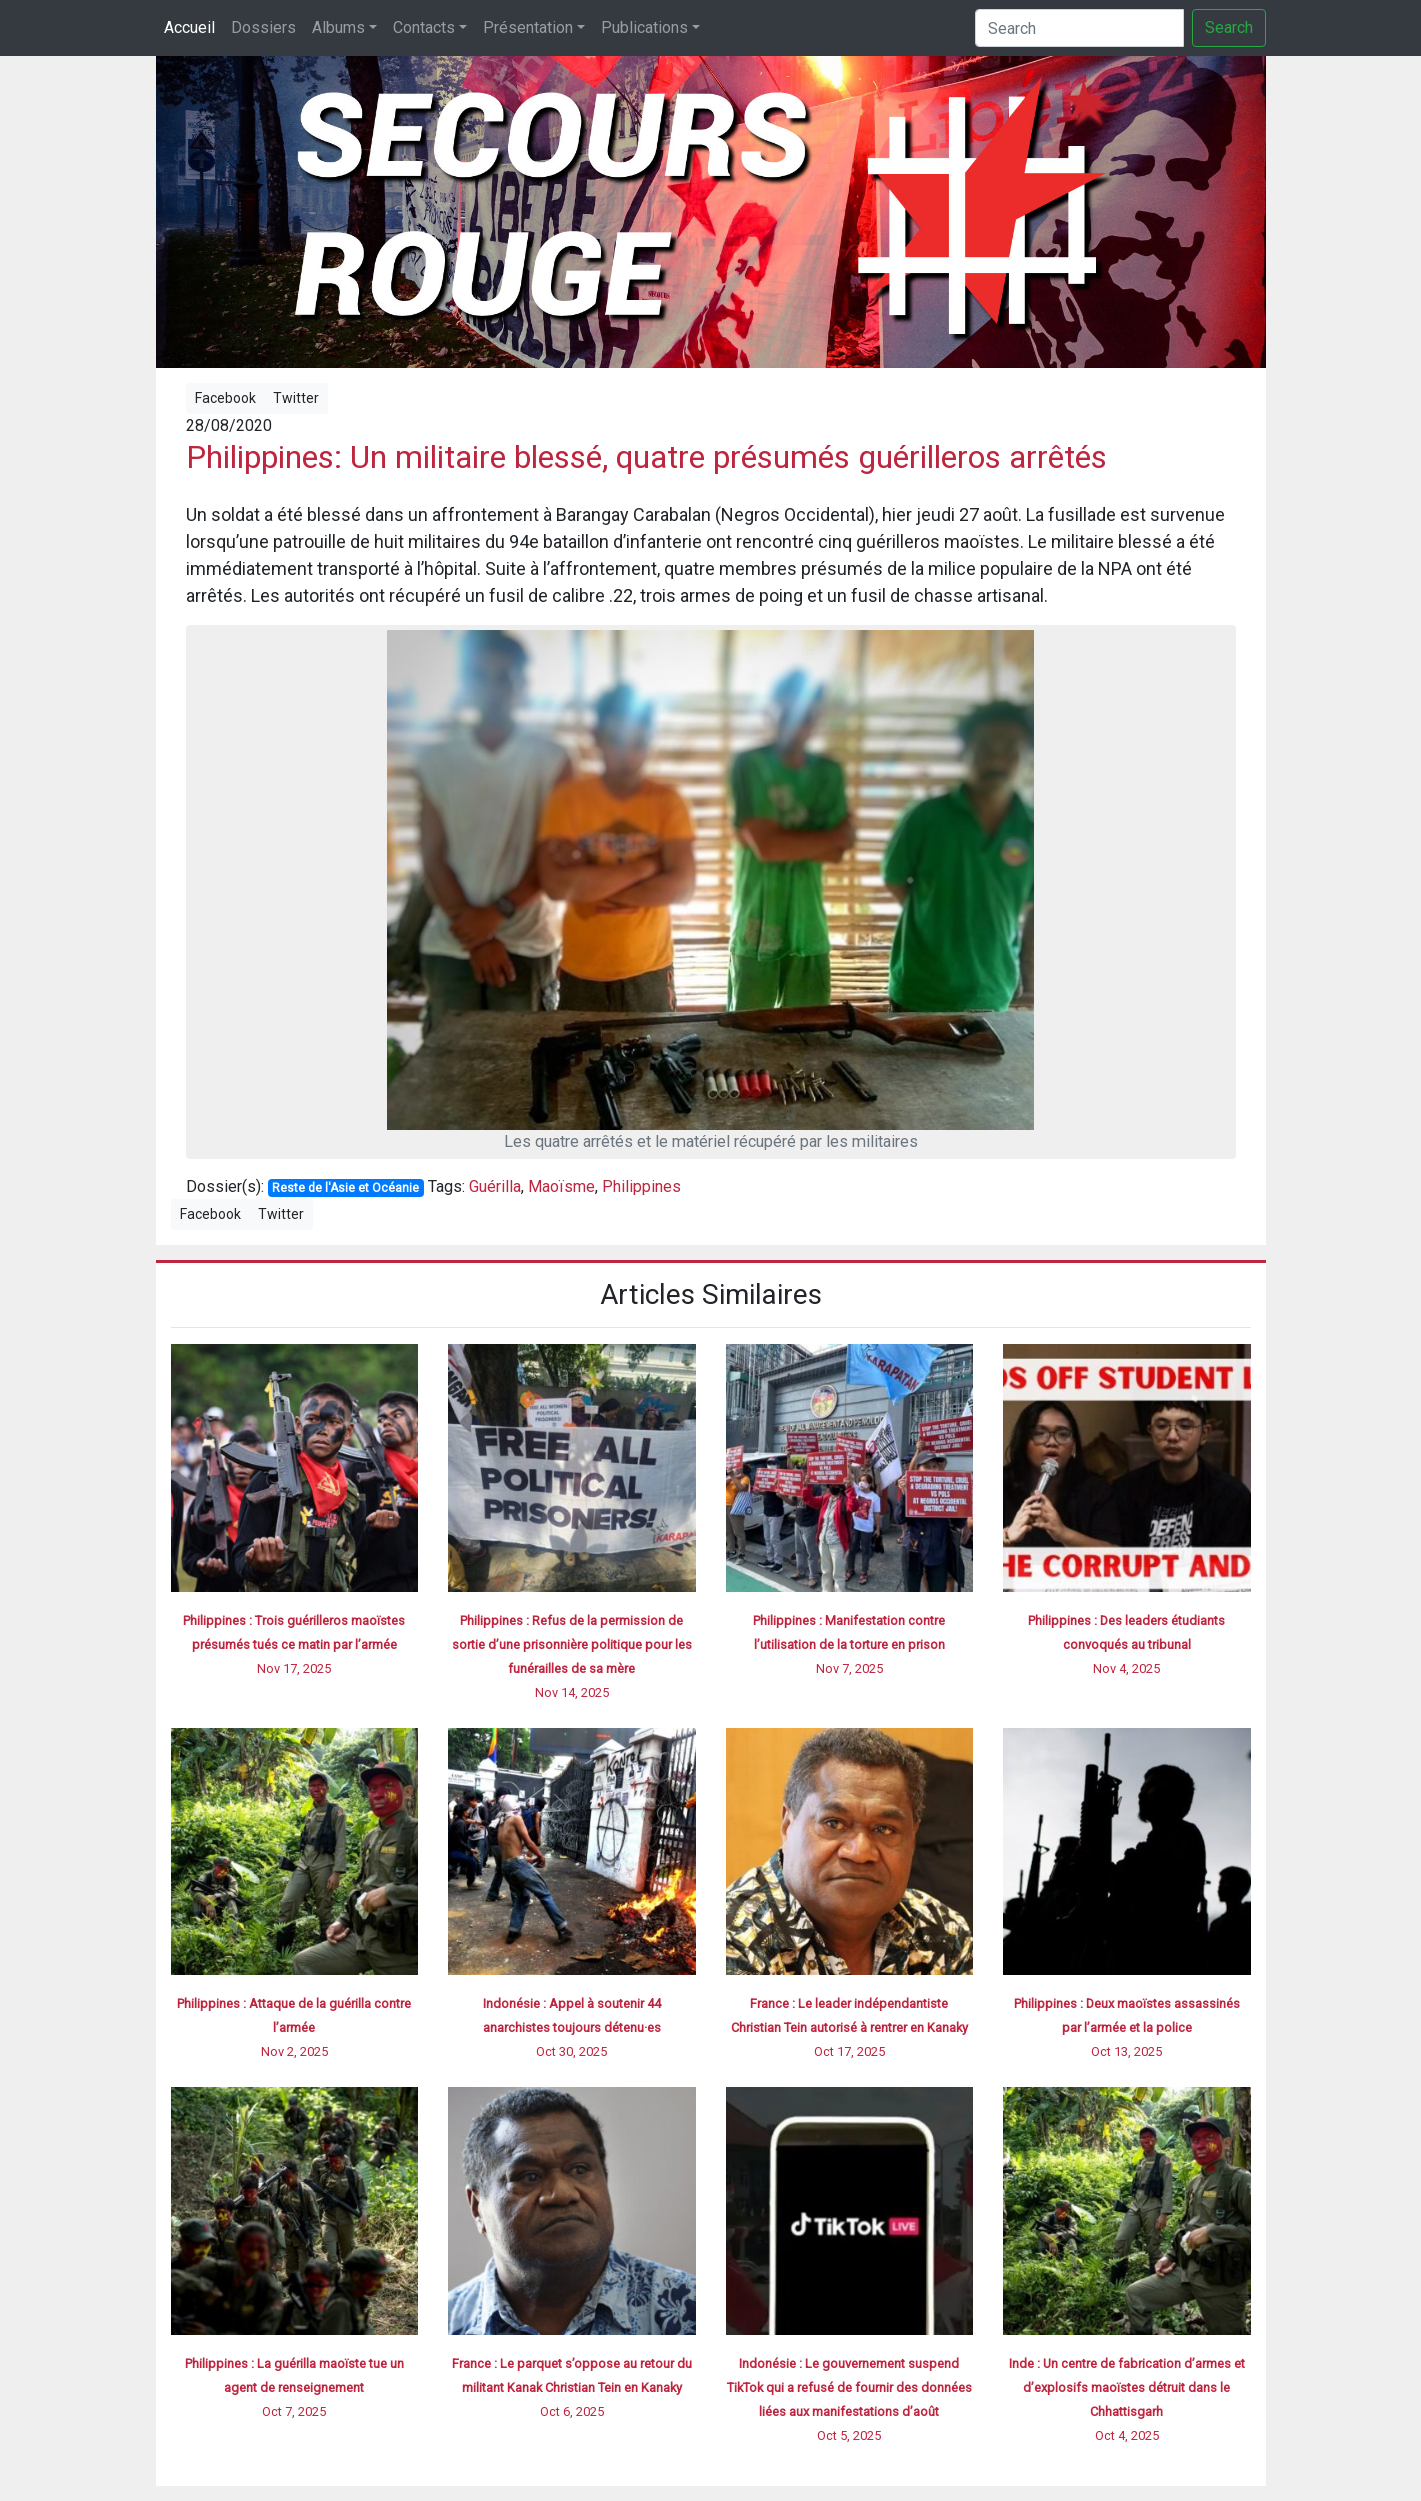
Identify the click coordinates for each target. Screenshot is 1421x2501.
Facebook (225, 398)
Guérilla (495, 1186)
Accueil (189, 27)
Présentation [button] (528, 27)
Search (1229, 27)
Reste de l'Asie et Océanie (345, 1188)
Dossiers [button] (263, 27)
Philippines (641, 1186)
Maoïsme (561, 1186)
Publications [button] (644, 27)
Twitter (296, 398)
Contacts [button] (424, 27)
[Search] (1079, 28)
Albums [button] (338, 27)
